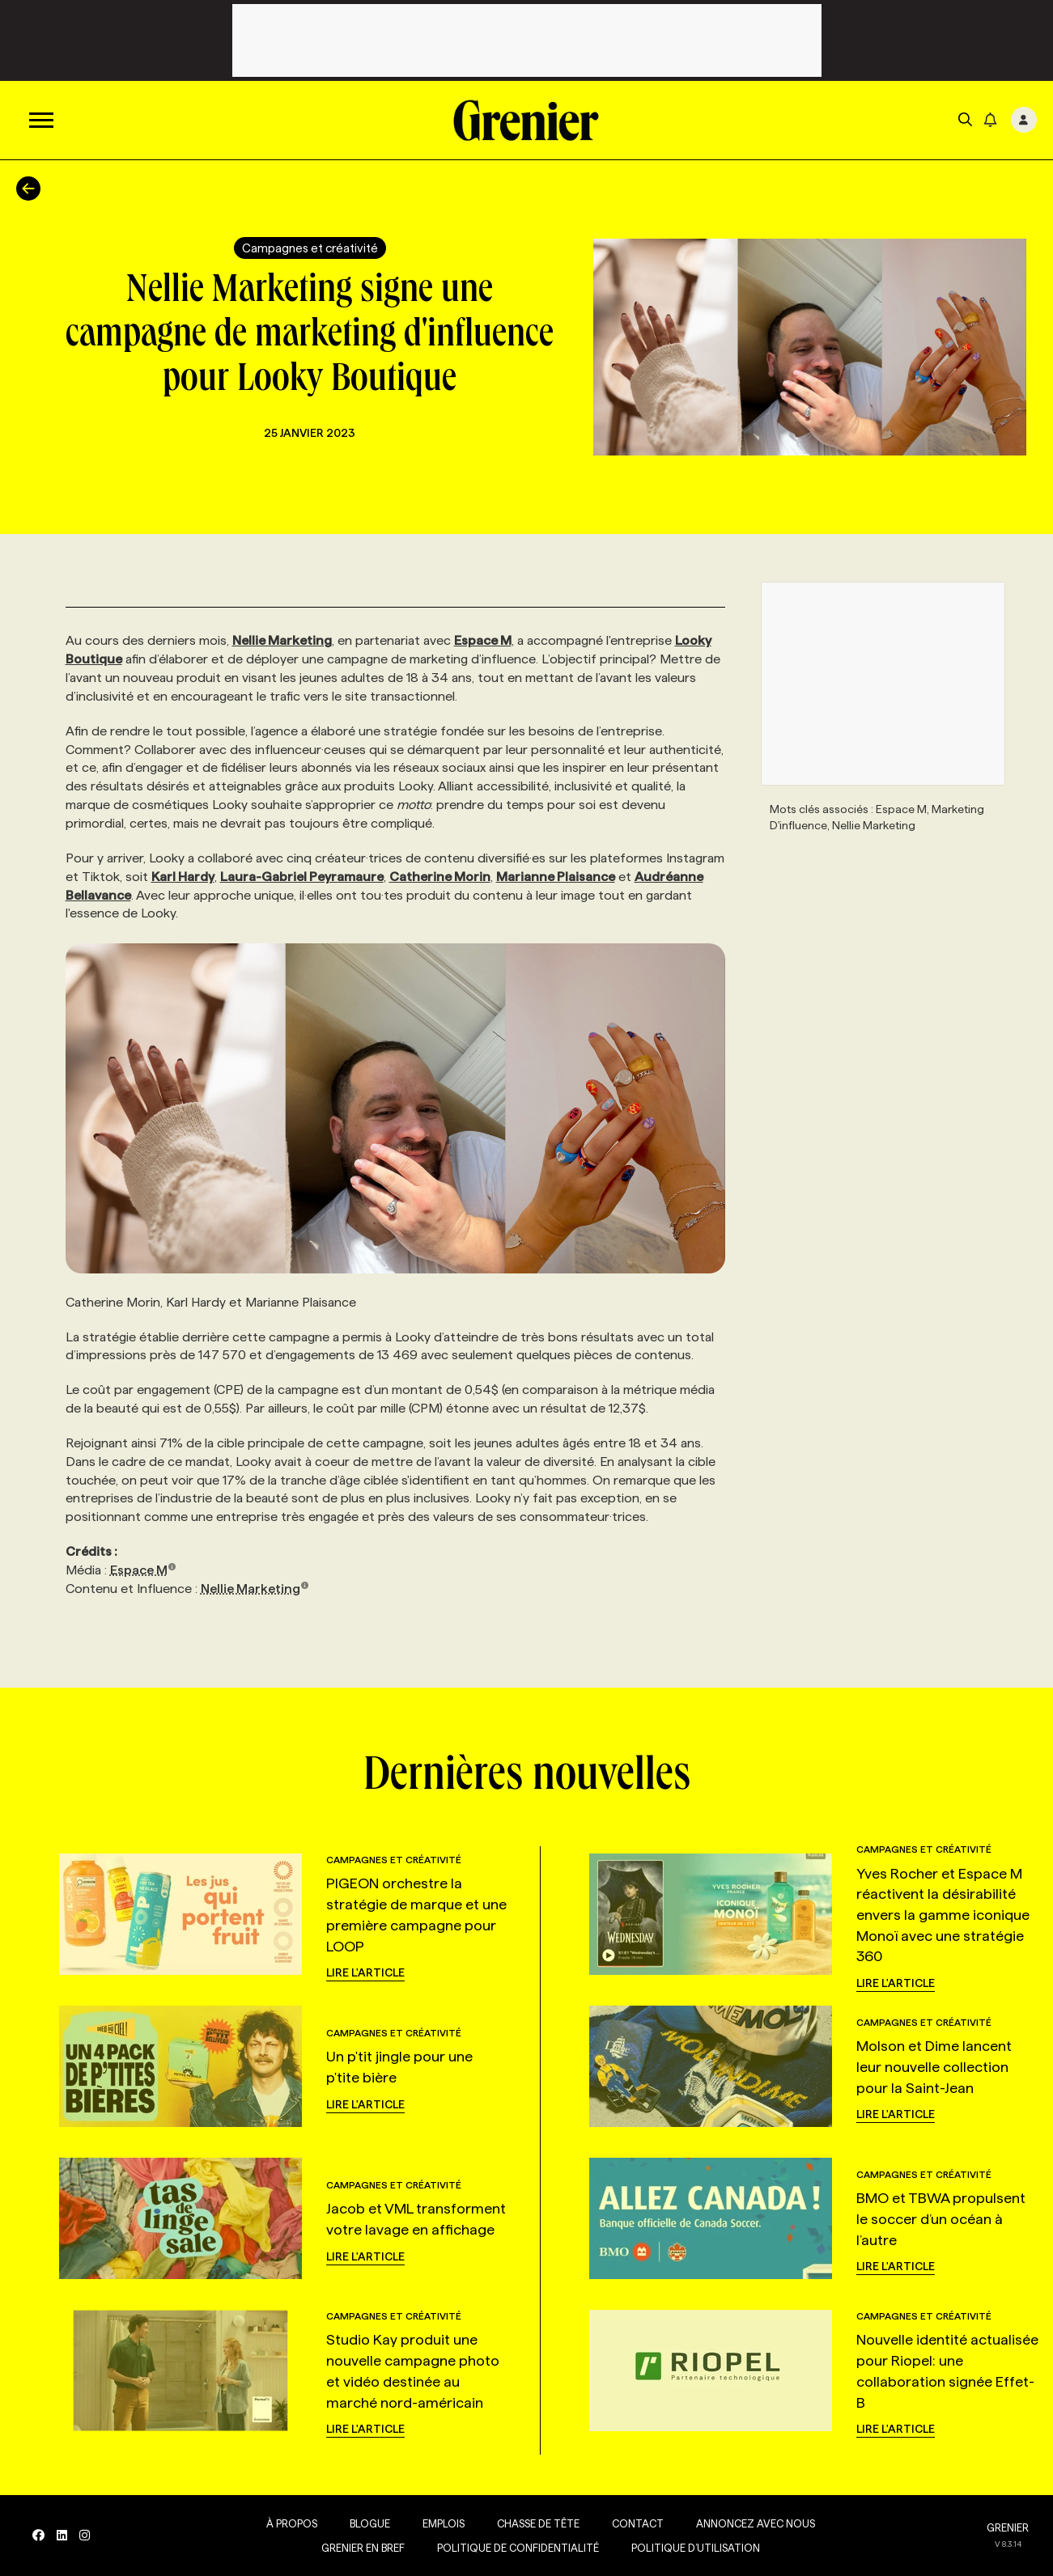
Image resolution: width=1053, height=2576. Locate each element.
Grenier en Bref (363, 2547)
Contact (638, 2523)
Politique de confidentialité (518, 2547)
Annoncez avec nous (755, 2523)
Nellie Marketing (255, 1588)
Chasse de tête (538, 2523)
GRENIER (1008, 2527)
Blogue (370, 2523)
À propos (291, 2523)
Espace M (143, 1570)
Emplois (443, 2523)
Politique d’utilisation (695, 2547)
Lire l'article (365, 1972)
